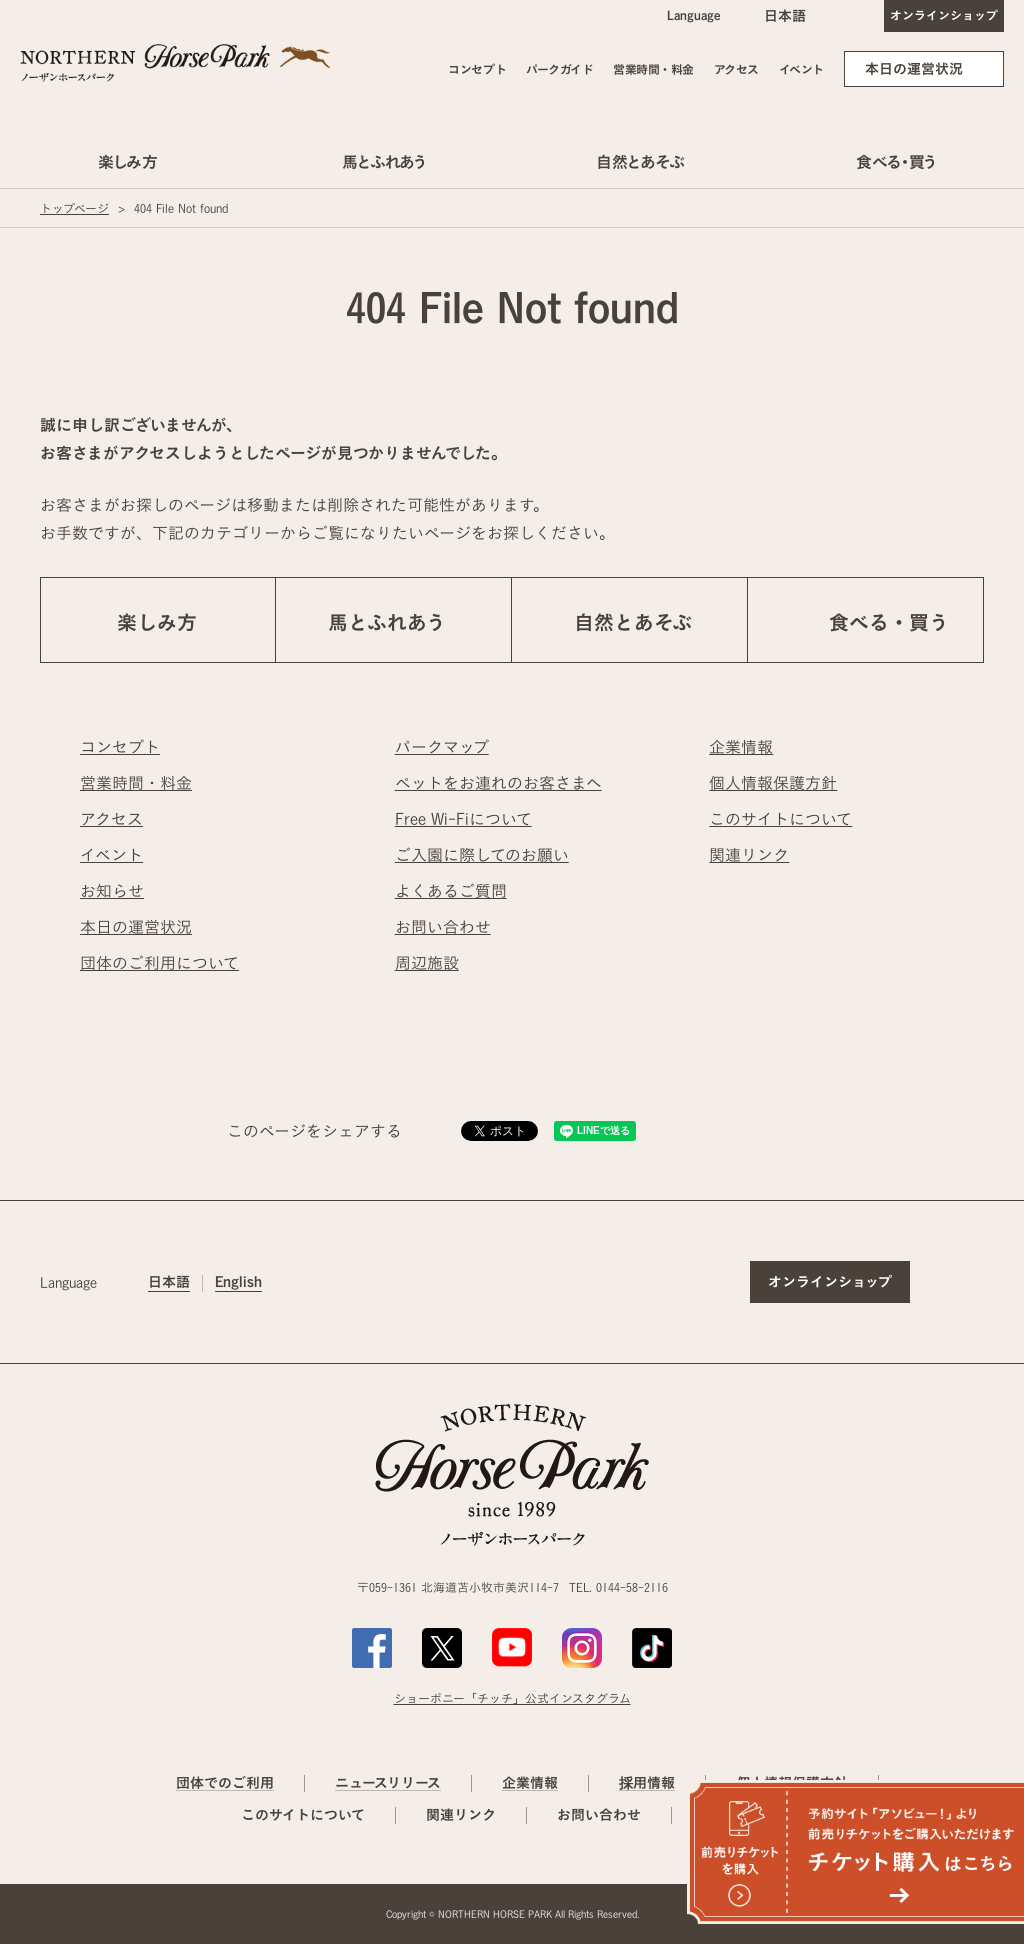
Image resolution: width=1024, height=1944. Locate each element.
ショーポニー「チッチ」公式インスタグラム (512, 1698)
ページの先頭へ (983, 1199)
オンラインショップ (944, 15)
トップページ (74, 208)
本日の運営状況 (914, 69)
